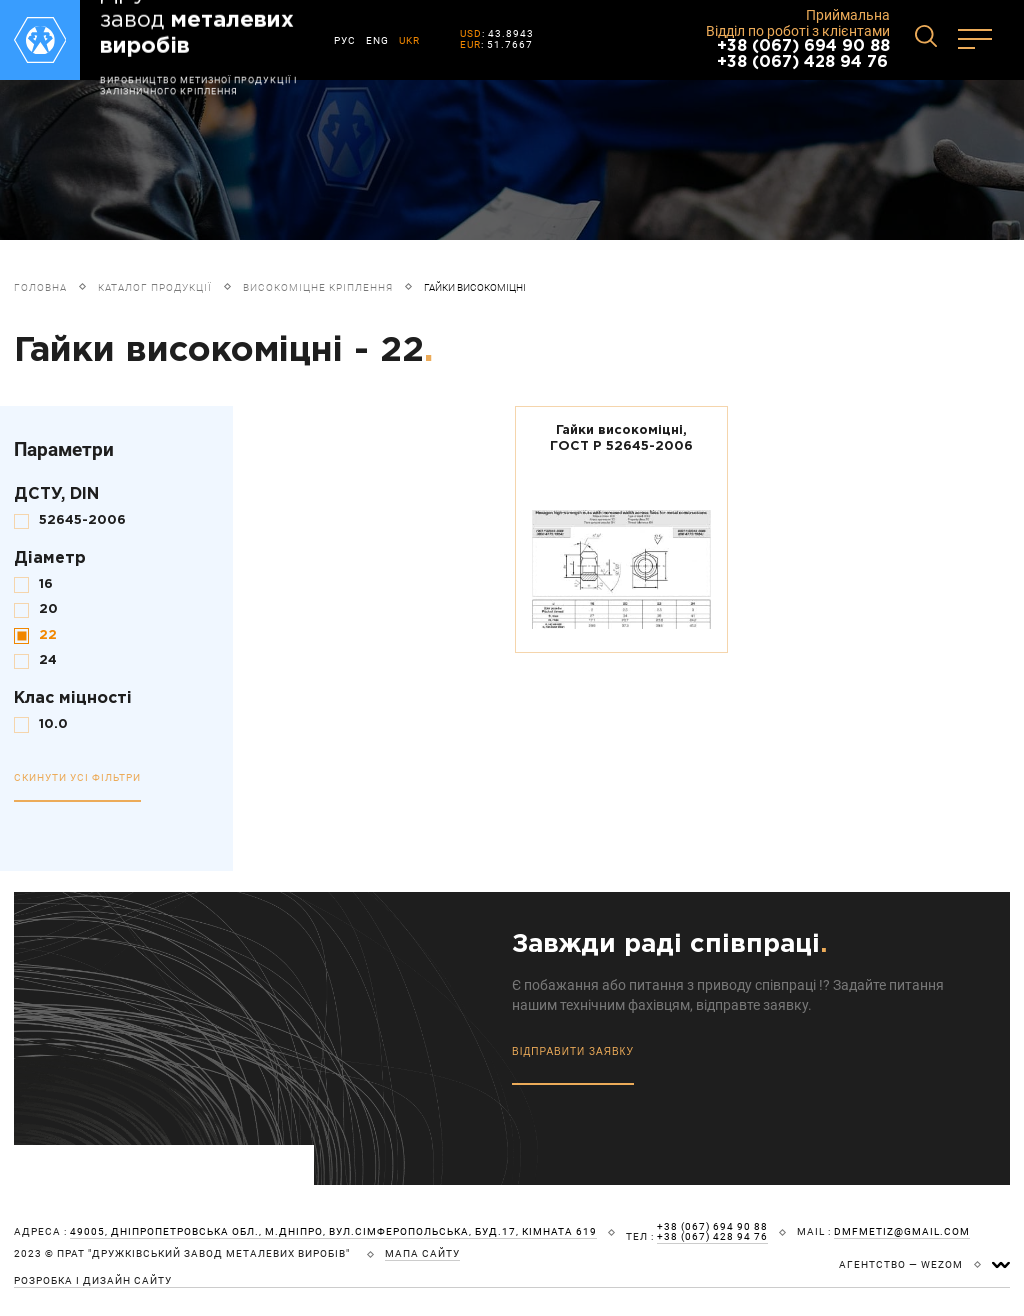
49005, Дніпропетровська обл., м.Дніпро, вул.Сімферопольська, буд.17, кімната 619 (333, 1232)
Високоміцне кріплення (318, 287)
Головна (40, 287)
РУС (345, 40)
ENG (377, 40)
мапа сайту (422, 1254)
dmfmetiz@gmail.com (902, 1232)
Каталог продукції (155, 287)
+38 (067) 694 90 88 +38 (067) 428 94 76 (803, 54)
